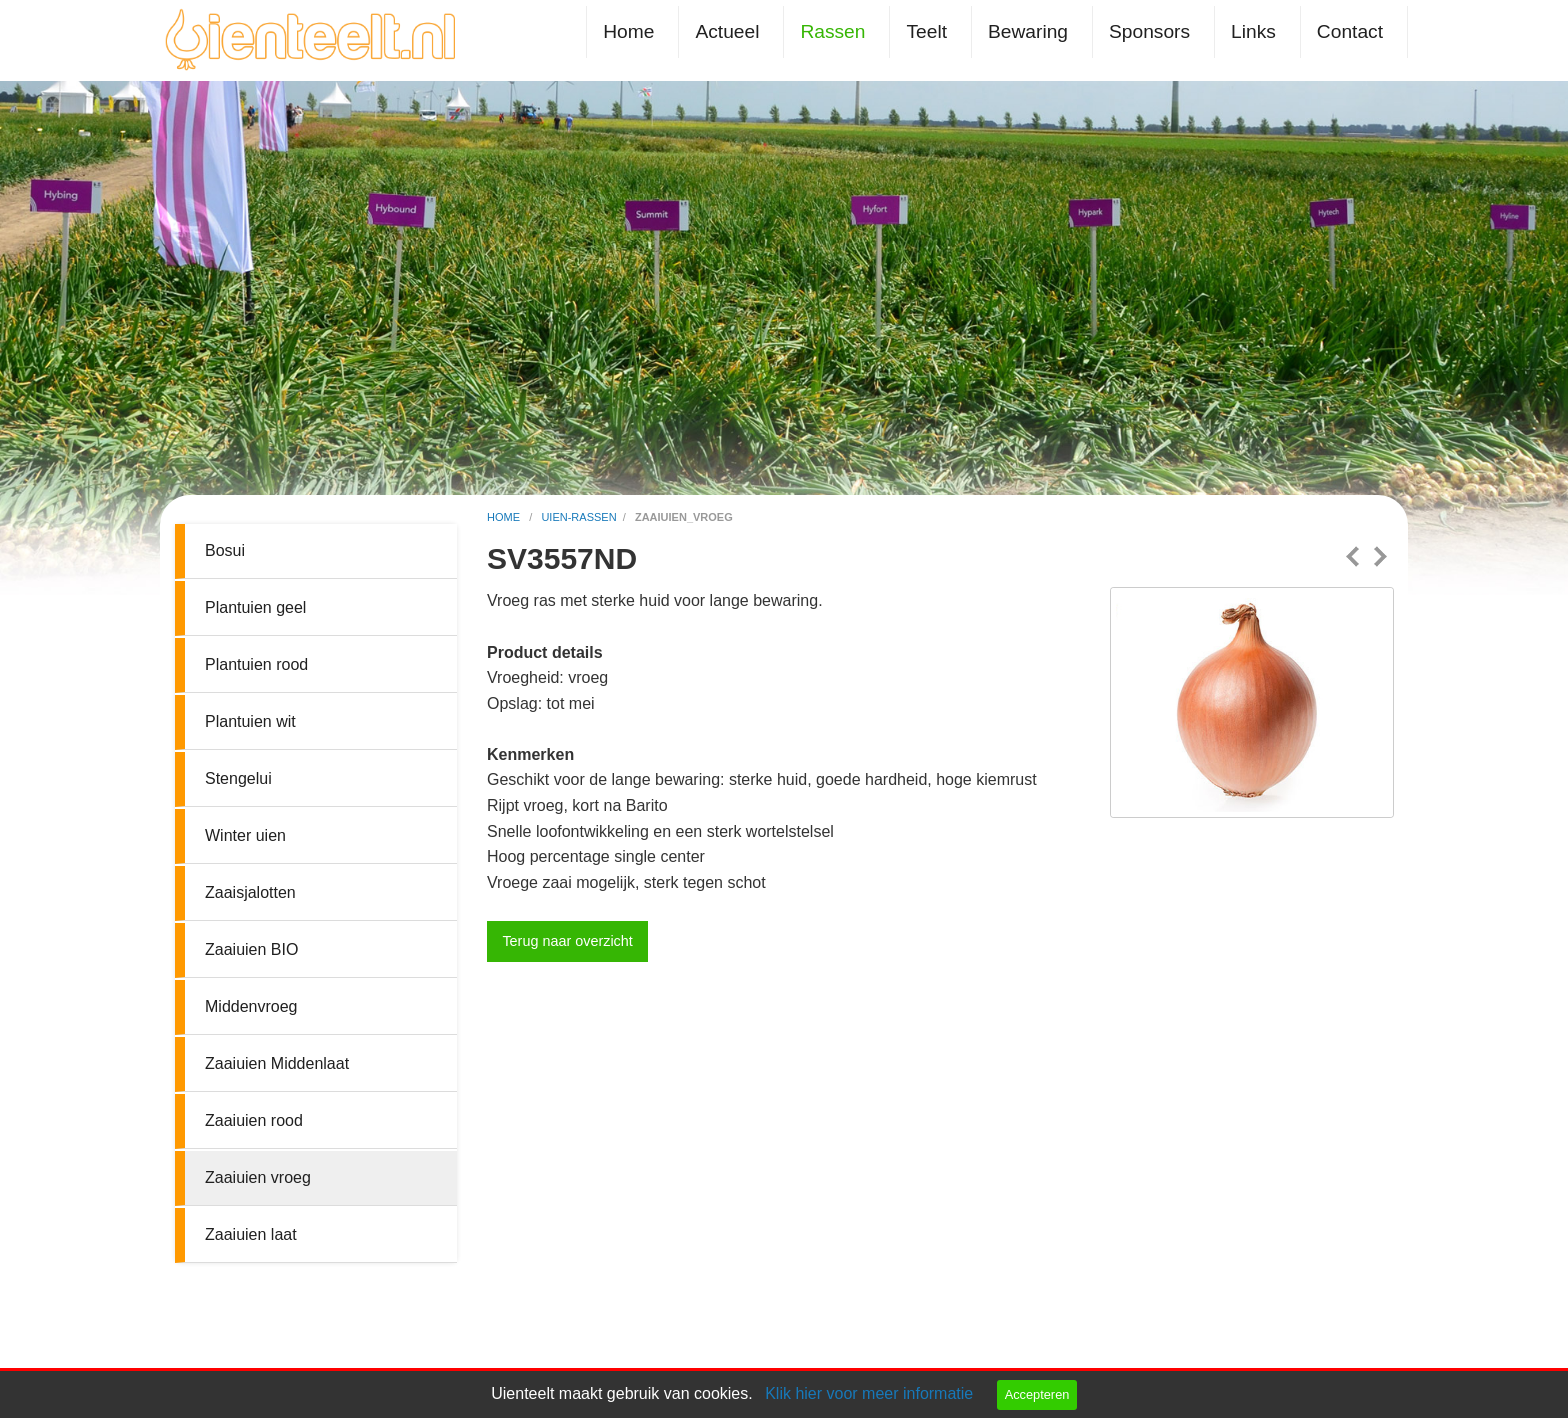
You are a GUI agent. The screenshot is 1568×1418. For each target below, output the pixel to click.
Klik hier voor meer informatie (869, 1393)
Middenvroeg (251, 1006)
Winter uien (245, 835)
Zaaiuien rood (254, 1120)
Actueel (727, 31)
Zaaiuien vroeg (258, 1177)
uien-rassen (578, 517)
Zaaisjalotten (250, 892)
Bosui (225, 550)
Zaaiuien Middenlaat (277, 1063)
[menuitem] (632, 31)
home (505, 517)
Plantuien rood (256, 664)
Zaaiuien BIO (251, 949)
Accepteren (1037, 1394)
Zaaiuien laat (251, 1234)
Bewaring (1028, 31)
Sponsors (1149, 31)
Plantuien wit (250, 721)
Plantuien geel (255, 607)
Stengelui (238, 778)
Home (628, 31)
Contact (1350, 31)
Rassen (832, 31)
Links (1253, 31)
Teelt (926, 31)
